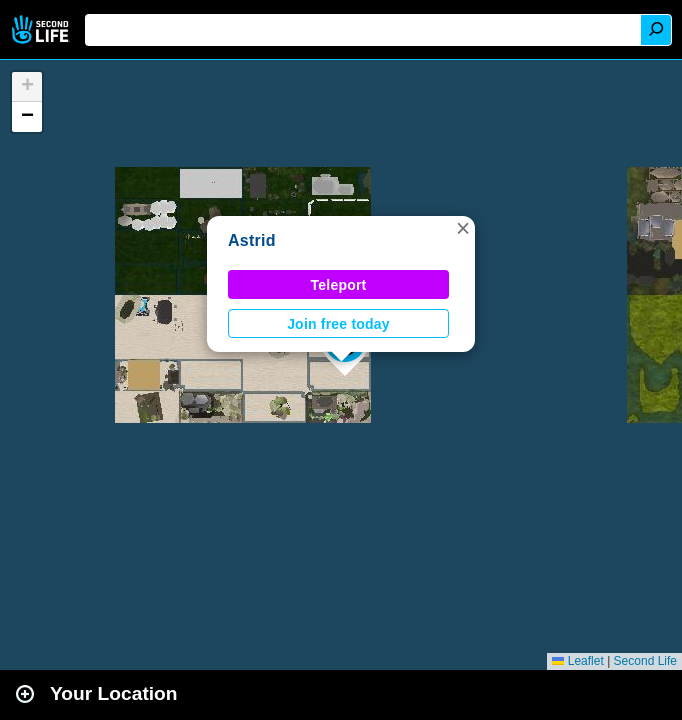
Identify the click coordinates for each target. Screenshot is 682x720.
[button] (463, 228)
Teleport (339, 285)
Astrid (252, 240)
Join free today (338, 324)
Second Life (42, 29)
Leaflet (577, 661)
